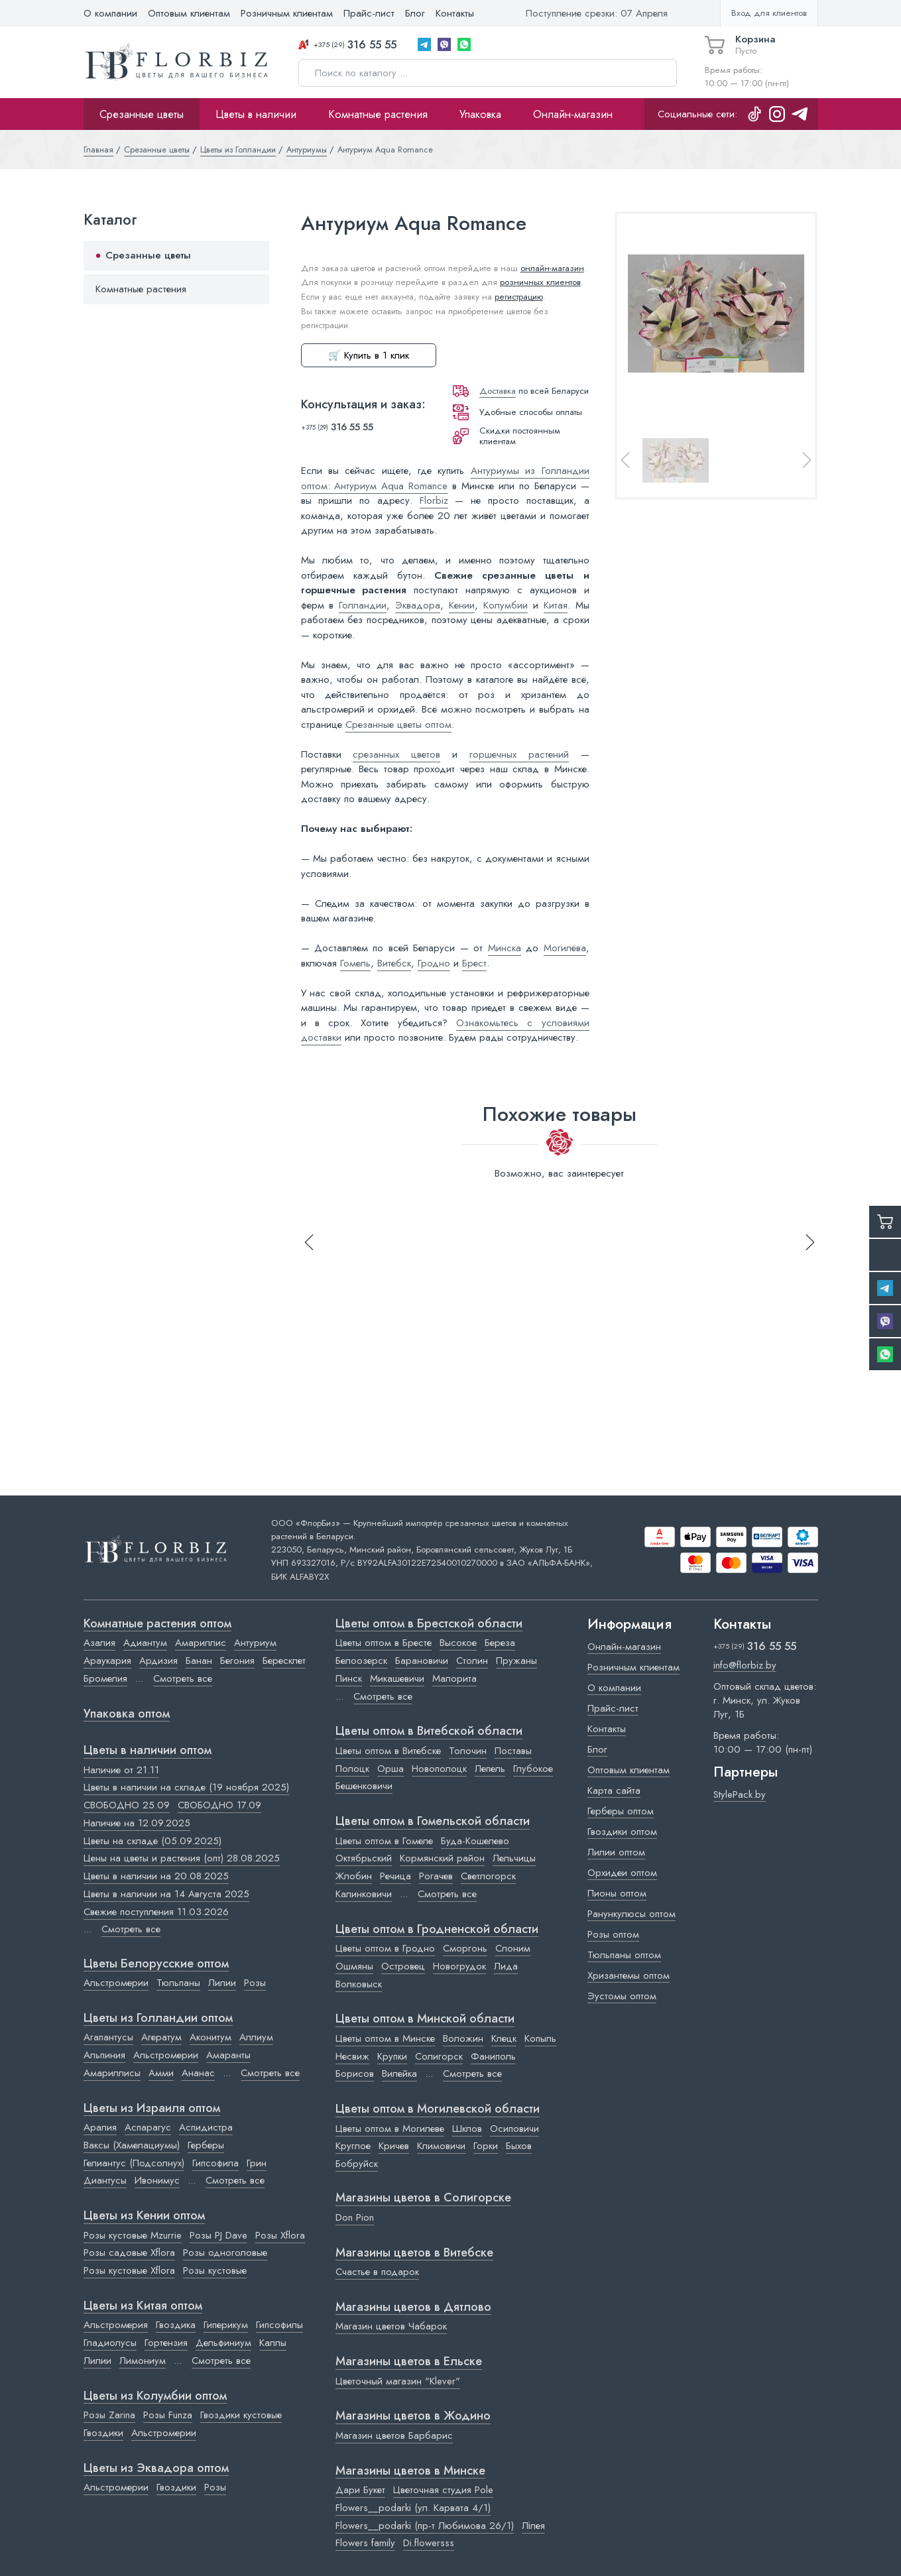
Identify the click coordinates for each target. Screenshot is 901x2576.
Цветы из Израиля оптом (152, 2109)
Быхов (519, 2145)
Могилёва (565, 948)
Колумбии (505, 605)
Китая (556, 605)
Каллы (272, 2342)
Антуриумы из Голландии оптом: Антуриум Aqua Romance (445, 478)
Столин (472, 1660)
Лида (506, 1966)
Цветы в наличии (255, 114)
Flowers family (365, 2543)
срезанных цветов (396, 754)
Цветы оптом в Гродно (385, 1948)
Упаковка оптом (127, 1714)
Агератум (161, 2037)
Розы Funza (167, 2415)
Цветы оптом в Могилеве (389, 2128)
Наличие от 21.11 (121, 1770)
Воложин (463, 2038)
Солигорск (439, 2056)
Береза (500, 1642)
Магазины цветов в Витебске (414, 2253)
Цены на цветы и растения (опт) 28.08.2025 (182, 1858)
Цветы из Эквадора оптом (156, 2469)
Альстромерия (116, 2324)
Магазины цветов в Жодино (413, 2416)
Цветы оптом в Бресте (383, 1642)
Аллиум (256, 2037)
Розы (255, 1982)
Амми (161, 2073)
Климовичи (441, 2145)
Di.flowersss (428, 2543)
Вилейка (399, 2073)
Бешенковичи (363, 1786)
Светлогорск (488, 1876)
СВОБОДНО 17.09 (219, 1805)
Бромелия (105, 1678)
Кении (462, 605)
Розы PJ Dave (218, 2235)
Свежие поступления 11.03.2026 (156, 1911)
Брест (474, 963)
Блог (415, 13)
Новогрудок (459, 1966)
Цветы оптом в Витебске (388, 1750)
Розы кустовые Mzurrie (133, 2235)
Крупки (392, 2056)
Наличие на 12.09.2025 (137, 1823)
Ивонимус (157, 2180)
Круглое (353, 2145)
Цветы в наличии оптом (147, 1751)
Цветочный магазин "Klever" (397, 2381)
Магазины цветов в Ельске (408, 2362)
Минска (504, 948)
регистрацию (519, 296)
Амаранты (228, 2055)
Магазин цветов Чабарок (391, 2326)
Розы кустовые (215, 2270)
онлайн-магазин (552, 268)
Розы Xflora (280, 2235)
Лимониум (142, 2360)
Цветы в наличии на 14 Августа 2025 (166, 1894)
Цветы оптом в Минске (385, 2038)
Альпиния (104, 2055)
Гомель (355, 963)
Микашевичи (397, 1678)
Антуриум (255, 1642)
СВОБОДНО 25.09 (127, 1805)
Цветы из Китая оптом (143, 2306)
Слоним (512, 1948)
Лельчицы (514, 1858)
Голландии (363, 605)
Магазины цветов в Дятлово (413, 2307)
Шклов (467, 2128)
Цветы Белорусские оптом (156, 1964)
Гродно (434, 963)
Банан (199, 1660)
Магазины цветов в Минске (410, 2471)
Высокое (458, 1642)
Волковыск (358, 1984)
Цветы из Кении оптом (144, 2216)
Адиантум (145, 1642)
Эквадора (417, 605)
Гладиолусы (110, 2342)
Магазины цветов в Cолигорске (423, 2198)
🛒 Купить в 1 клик (368, 355)
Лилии (222, 1982)
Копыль (540, 2038)
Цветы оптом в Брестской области (428, 1624)
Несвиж (352, 2056)
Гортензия (166, 2342)
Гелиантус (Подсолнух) (134, 2163)
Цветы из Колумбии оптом (155, 2396)
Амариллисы (112, 2073)
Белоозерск (361, 1660)
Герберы (206, 2145)
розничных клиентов (540, 282)
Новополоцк (439, 1768)
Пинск (348, 1678)
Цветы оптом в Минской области (424, 2019)
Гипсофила (215, 2163)
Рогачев (436, 1876)
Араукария (107, 1660)
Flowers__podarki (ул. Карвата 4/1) (413, 2507)
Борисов (354, 2073)
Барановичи (421, 1660)
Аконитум (210, 2037)
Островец (403, 1966)
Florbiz (434, 500)
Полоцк (352, 1768)
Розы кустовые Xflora (129, 2270)
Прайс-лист (368, 13)
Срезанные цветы (141, 114)
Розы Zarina (109, 2415)
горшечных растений (519, 754)
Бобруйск (356, 2163)
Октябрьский (363, 1858)
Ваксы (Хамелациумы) (132, 2145)
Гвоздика (176, 2324)
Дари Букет (360, 2490)
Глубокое (533, 1768)
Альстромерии (116, 1982)
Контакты (455, 13)
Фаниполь (493, 2056)
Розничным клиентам (287, 13)
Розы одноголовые (225, 2252)
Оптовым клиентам (189, 13)
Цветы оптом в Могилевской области (437, 2109)
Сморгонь (465, 1948)
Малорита (454, 1678)
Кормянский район (442, 1858)
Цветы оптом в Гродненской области (436, 1930)
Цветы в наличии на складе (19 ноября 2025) (186, 1787)
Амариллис (200, 1642)
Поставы (513, 1750)
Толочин (468, 1750)
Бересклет (284, 1660)
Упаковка (480, 114)
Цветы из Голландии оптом (158, 2018)
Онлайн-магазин (573, 114)
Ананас (198, 2073)
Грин (257, 2163)
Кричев (394, 2145)
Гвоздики (103, 2433)
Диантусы (105, 2180)
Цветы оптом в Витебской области (428, 1731)
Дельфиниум (223, 2342)
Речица (395, 1876)
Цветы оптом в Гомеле (384, 1841)
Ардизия (158, 1660)
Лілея (533, 2525)
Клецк (503, 2038)
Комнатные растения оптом (157, 1624)
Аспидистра (206, 2127)
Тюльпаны (178, 1982)
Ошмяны (354, 1966)
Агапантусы (108, 2037)
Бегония (237, 1660)
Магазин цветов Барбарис (394, 2435)
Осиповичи (514, 2128)
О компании (110, 13)
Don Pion (354, 2217)
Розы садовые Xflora (129, 2252)
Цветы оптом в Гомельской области (432, 1822)
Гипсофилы (279, 2324)
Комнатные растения (378, 114)
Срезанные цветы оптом (398, 724)
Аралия (100, 2127)
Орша (390, 1768)
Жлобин (353, 1876)
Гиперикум (226, 2324)
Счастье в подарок (377, 2271)
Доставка (497, 390)
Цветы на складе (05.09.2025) (152, 1841)
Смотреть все (182, 1678)
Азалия (99, 1642)
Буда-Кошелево (475, 1841)
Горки (485, 2145)
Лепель (490, 1768)
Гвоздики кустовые (241, 2415)
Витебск (394, 963)
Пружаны (516, 1660)
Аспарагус (148, 2127)
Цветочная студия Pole (443, 2490)
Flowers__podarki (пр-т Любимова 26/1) (424, 2525)
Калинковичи (363, 1894)
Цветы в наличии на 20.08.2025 (156, 1876)
